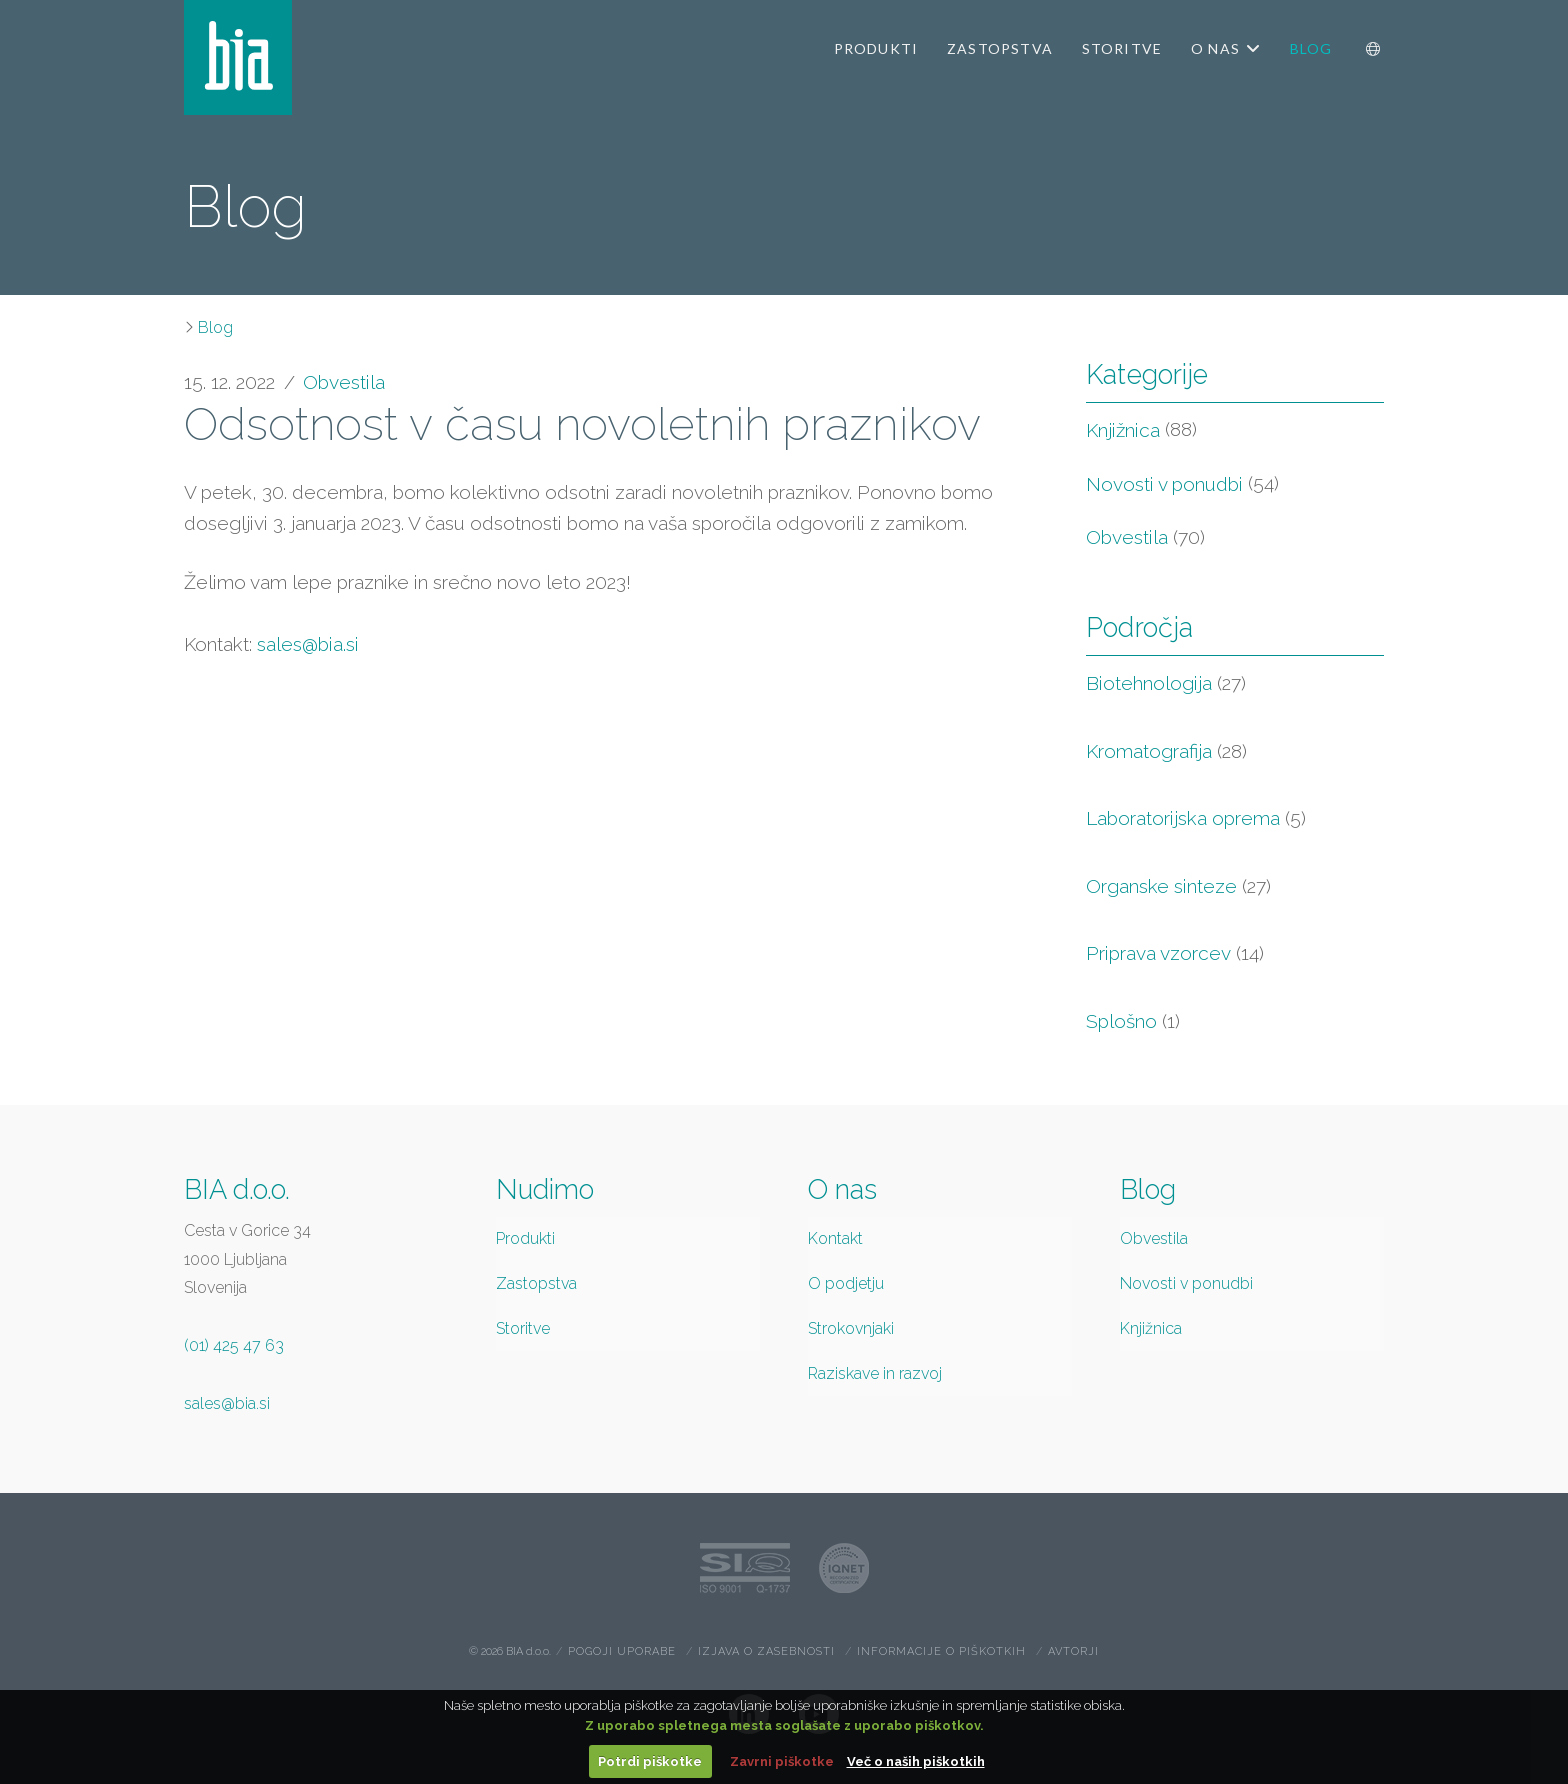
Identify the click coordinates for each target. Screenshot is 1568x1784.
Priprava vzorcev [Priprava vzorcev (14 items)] (1175, 953)
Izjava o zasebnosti (766, 1651)
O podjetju (846, 1283)
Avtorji (1073, 1651)
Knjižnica (1123, 430)
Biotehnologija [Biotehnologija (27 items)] (1166, 683)
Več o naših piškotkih (916, 1761)
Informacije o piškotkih (941, 1651)
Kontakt (835, 1238)
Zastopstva (536, 1283)
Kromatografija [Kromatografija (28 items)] (1166, 751)
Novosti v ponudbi (1164, 484)
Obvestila (344, 382)
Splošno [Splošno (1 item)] (1133, 1021)
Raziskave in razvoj (875, 1373)
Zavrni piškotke (782, 1761)
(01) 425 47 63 (234, 1345)
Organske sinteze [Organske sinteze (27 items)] (1178, 886)
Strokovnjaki (851, 1328)
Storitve (523, 1328)
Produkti (525, 1238)
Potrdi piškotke (650, 1761)
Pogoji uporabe (622, 1651)
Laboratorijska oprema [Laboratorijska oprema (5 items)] (1196, 818)
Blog (215, 327)
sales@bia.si (308, 644)
